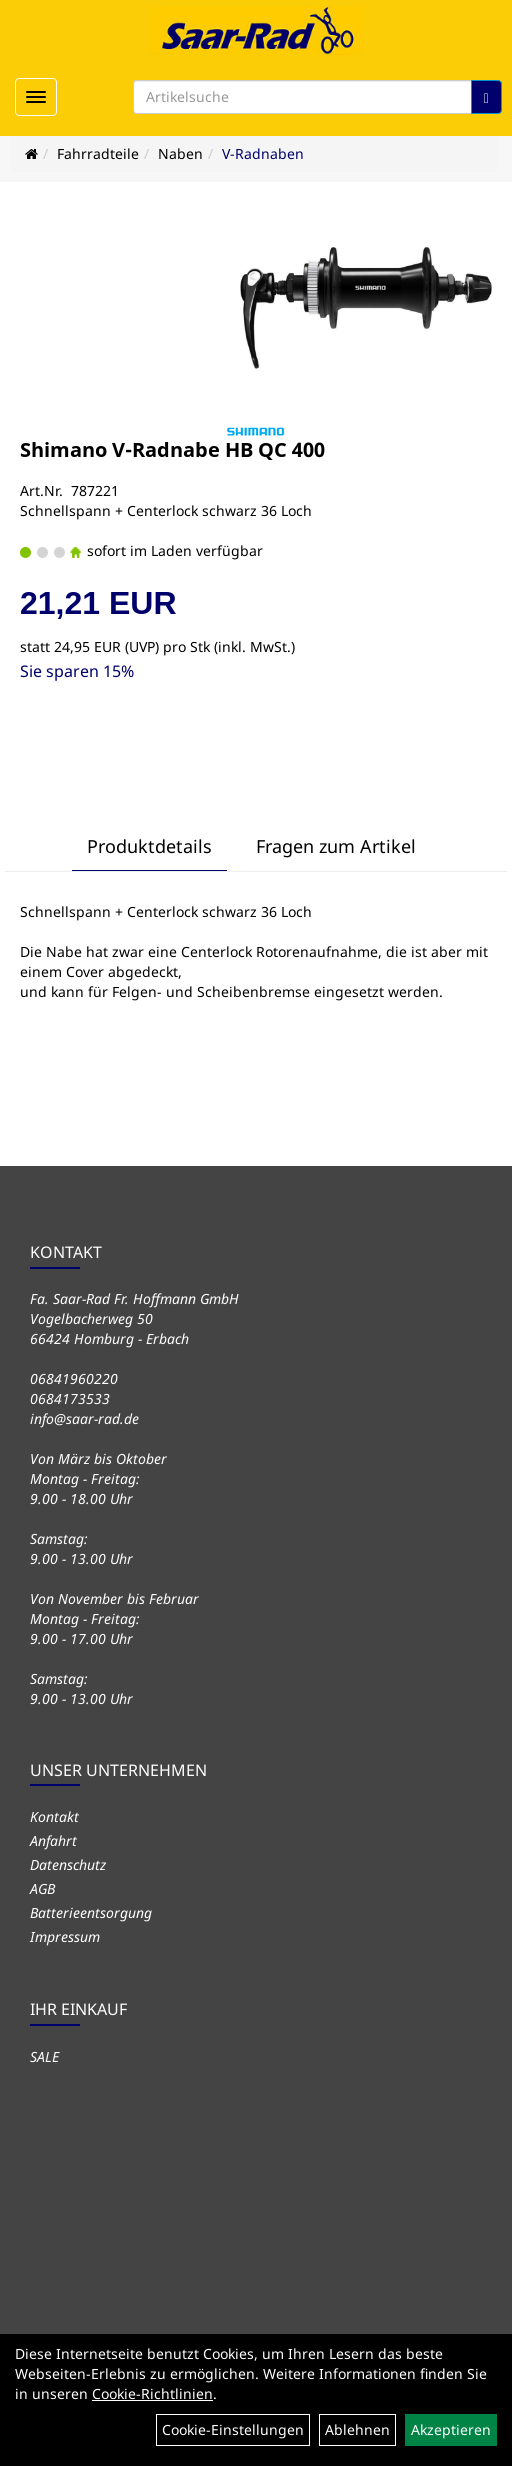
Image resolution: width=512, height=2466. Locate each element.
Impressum (65, 1936)
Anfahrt (53, 1840)
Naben (180, 153)
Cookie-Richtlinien (152, 2393)
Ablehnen (357, 2429)
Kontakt (54, 1816)
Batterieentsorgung (91, 1912)
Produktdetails (149, 846)
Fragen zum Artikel (336, 846)
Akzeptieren (451, 2429)
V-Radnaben (263, 153)
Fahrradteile (98, 153)
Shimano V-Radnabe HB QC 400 (172, 449)
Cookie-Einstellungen (233, 2429)
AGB (42, 1888)
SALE (44, 2056)
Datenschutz (68, 1864)
